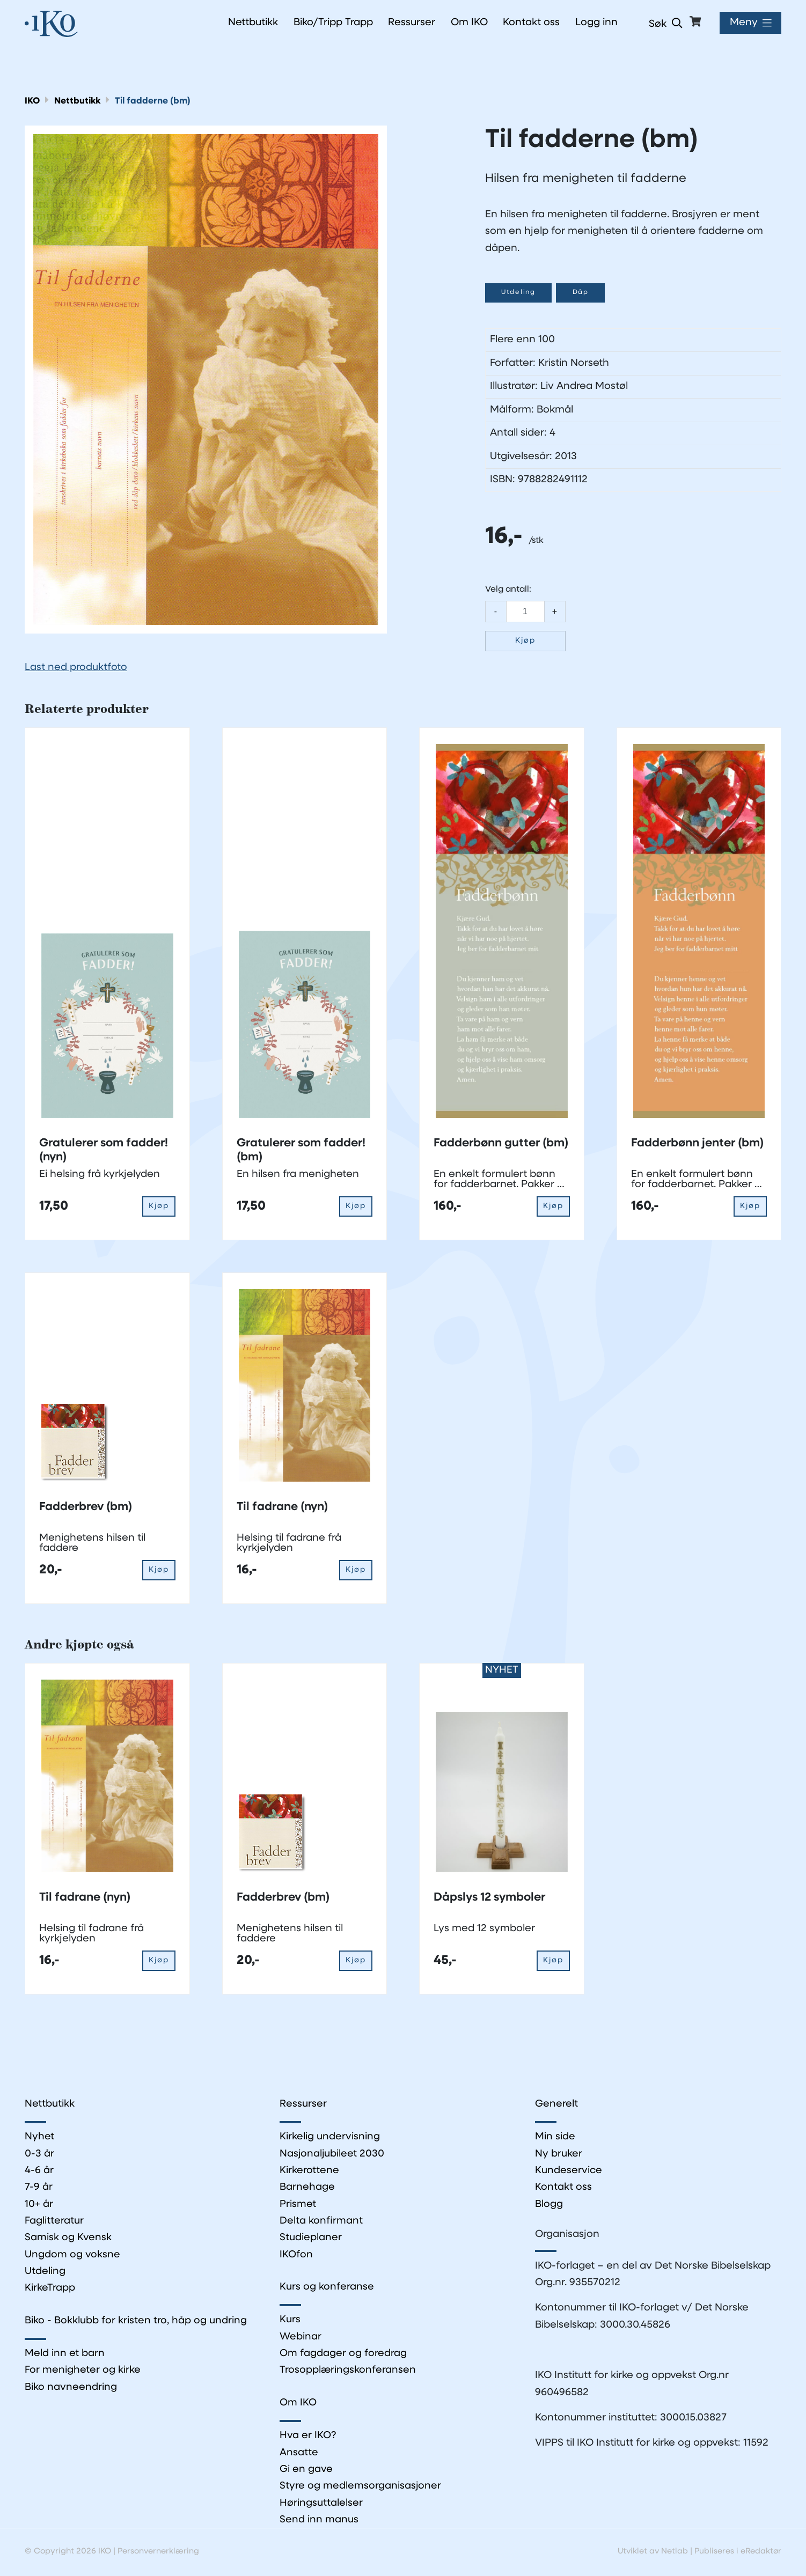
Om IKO (298, 2405)
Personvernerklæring (159, 2553)
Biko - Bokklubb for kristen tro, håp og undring (136, 2322)
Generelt (556, 2105)
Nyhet (39, 2137)
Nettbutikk (78, 101)
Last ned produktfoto (76, 668)
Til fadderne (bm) (155, 101)
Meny (743, 23)
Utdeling (520, 293)
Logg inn (595, 23)
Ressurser (303, 2105)
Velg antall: (508, 590)
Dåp (585, 293)
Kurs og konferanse (327, 2288)
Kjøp (525, 641)
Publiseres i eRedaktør (737, 2553)
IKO (32, 101)
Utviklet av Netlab (651, 2553)
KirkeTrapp (50, 2289)
